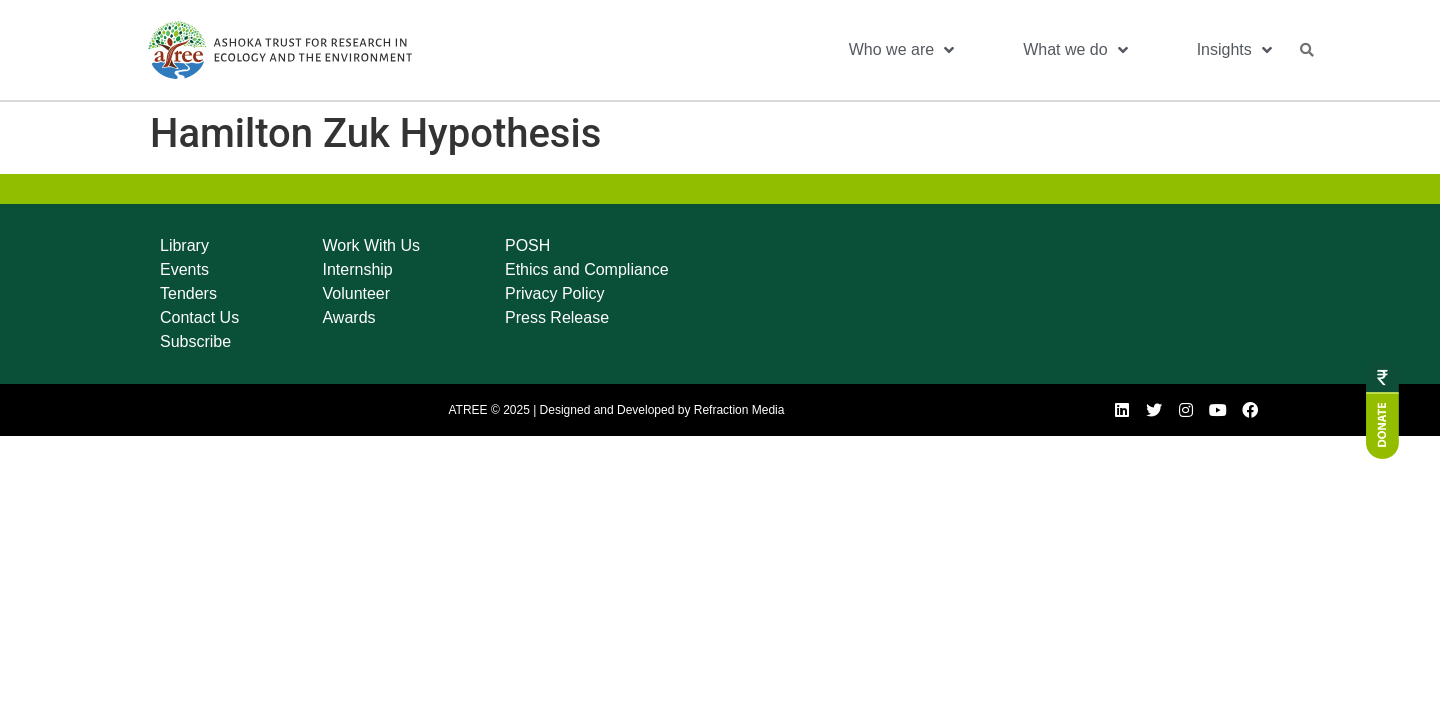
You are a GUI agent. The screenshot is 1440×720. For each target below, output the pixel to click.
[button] (1307, 50)
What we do (1075, 50)
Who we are (901, 50)
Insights (1234, 50)
